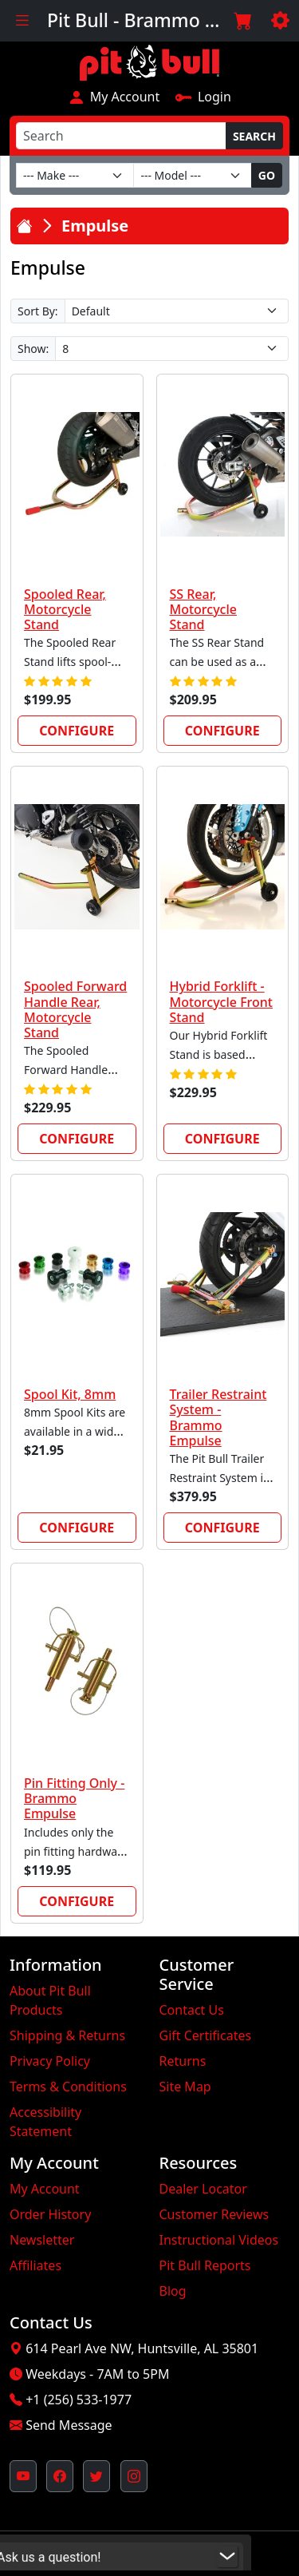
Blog (173, 2291)
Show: (33, 348)
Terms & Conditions (68, 2086)
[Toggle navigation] (22, 20)
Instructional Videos (219, 2240)
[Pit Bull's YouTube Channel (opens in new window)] (23, 2476)
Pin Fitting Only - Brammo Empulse (74, 1798)
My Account (113, 96)
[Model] (192, 175)
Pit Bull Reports (205, 2265)
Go (266, 175)
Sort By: (38, 311)
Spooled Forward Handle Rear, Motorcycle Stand (75, 1009)
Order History (50, 2214)
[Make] (75, 175)
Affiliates (35, 2265)
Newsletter (42, 2240)
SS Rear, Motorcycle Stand (203, 609)
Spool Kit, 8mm (70, 1394)
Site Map (185, 2086)
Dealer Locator (203, 2189)
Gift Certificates (205, 2035)
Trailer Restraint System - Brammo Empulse (218, 1417)
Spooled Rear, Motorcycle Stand (65, 609)
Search (254, 136)
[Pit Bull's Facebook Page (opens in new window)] (59, 2476)
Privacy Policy (50, 2061)
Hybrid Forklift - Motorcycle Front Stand (221, 1001)
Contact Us (191, 2010)
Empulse (94, 225)
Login (202, 96)
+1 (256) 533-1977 (79, 2399)
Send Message (69, 2425)
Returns (183, 2061)
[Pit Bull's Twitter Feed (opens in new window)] (96, 2476)
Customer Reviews (214, 2214)
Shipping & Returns (67, 2035)
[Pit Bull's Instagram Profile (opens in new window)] (134, 2476)
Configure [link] (76, 730)
